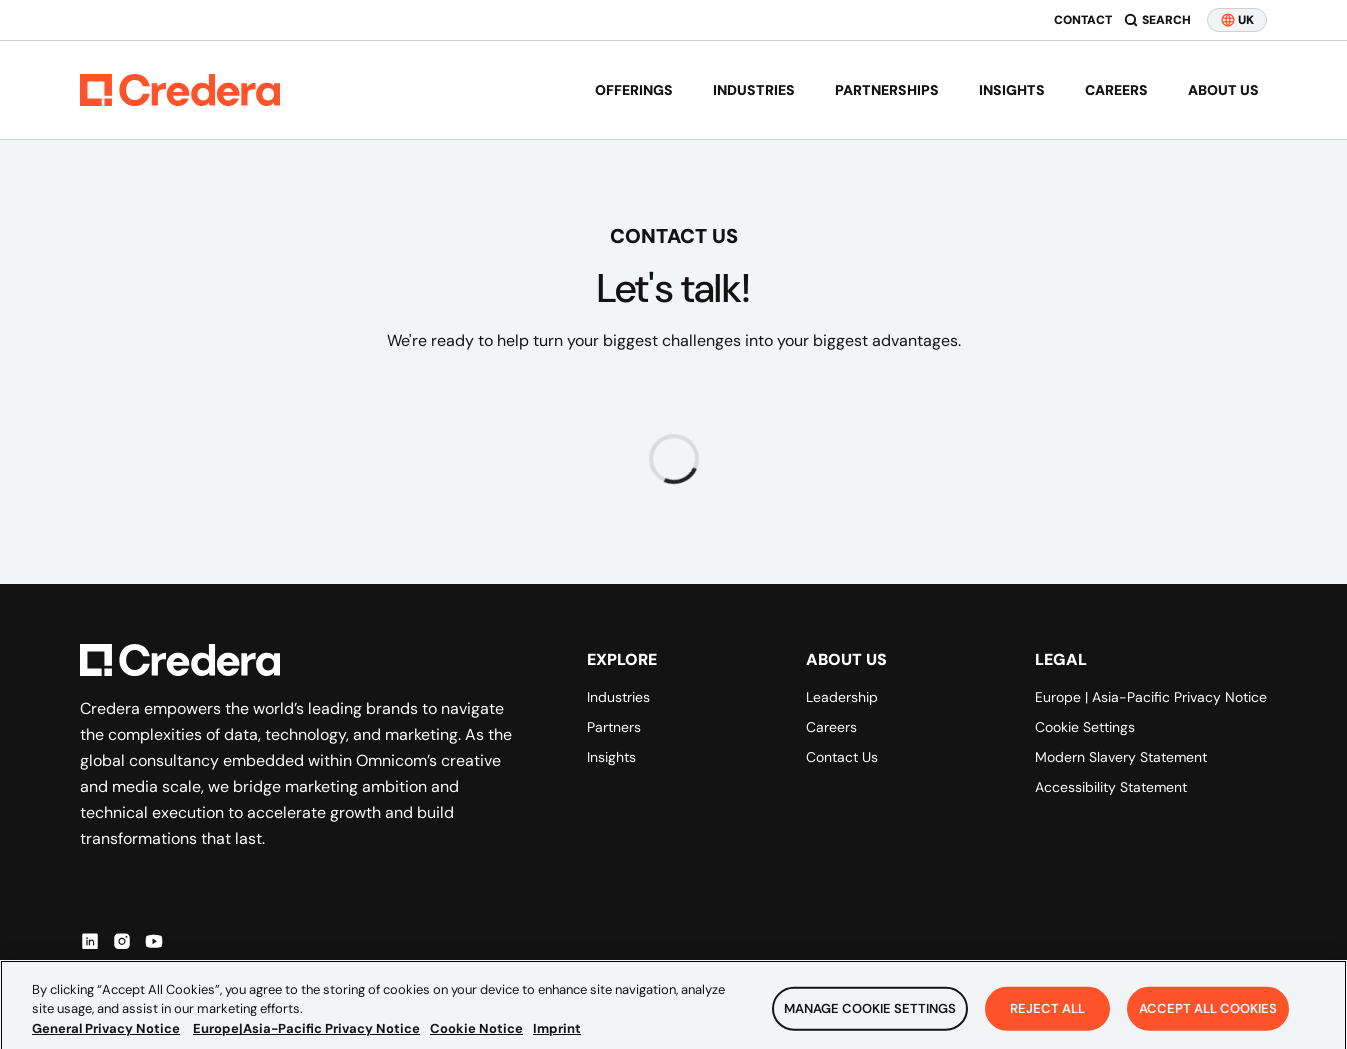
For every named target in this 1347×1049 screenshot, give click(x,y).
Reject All (1047, 1018)
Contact (1083, 20)
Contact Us (842, 757)
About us (1223, 90)
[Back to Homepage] (180, 90)
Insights (1012, 90)
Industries (754, 90)
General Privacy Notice (106, 1038)
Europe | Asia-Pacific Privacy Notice (1151, 697)
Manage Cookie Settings (870, 1018)
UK (1237, 20)
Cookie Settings (1085, 727)
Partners (614, 727)
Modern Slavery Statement (1121, 757)
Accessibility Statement (1111, 787)
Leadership (842, 697)
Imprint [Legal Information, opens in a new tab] (557, 1038)
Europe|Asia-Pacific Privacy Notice (306, 1038)
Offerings (634, 90)
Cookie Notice (476, 1038)
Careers (1116, 90)
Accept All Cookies (1208, 1018)
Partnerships (887, 90)
